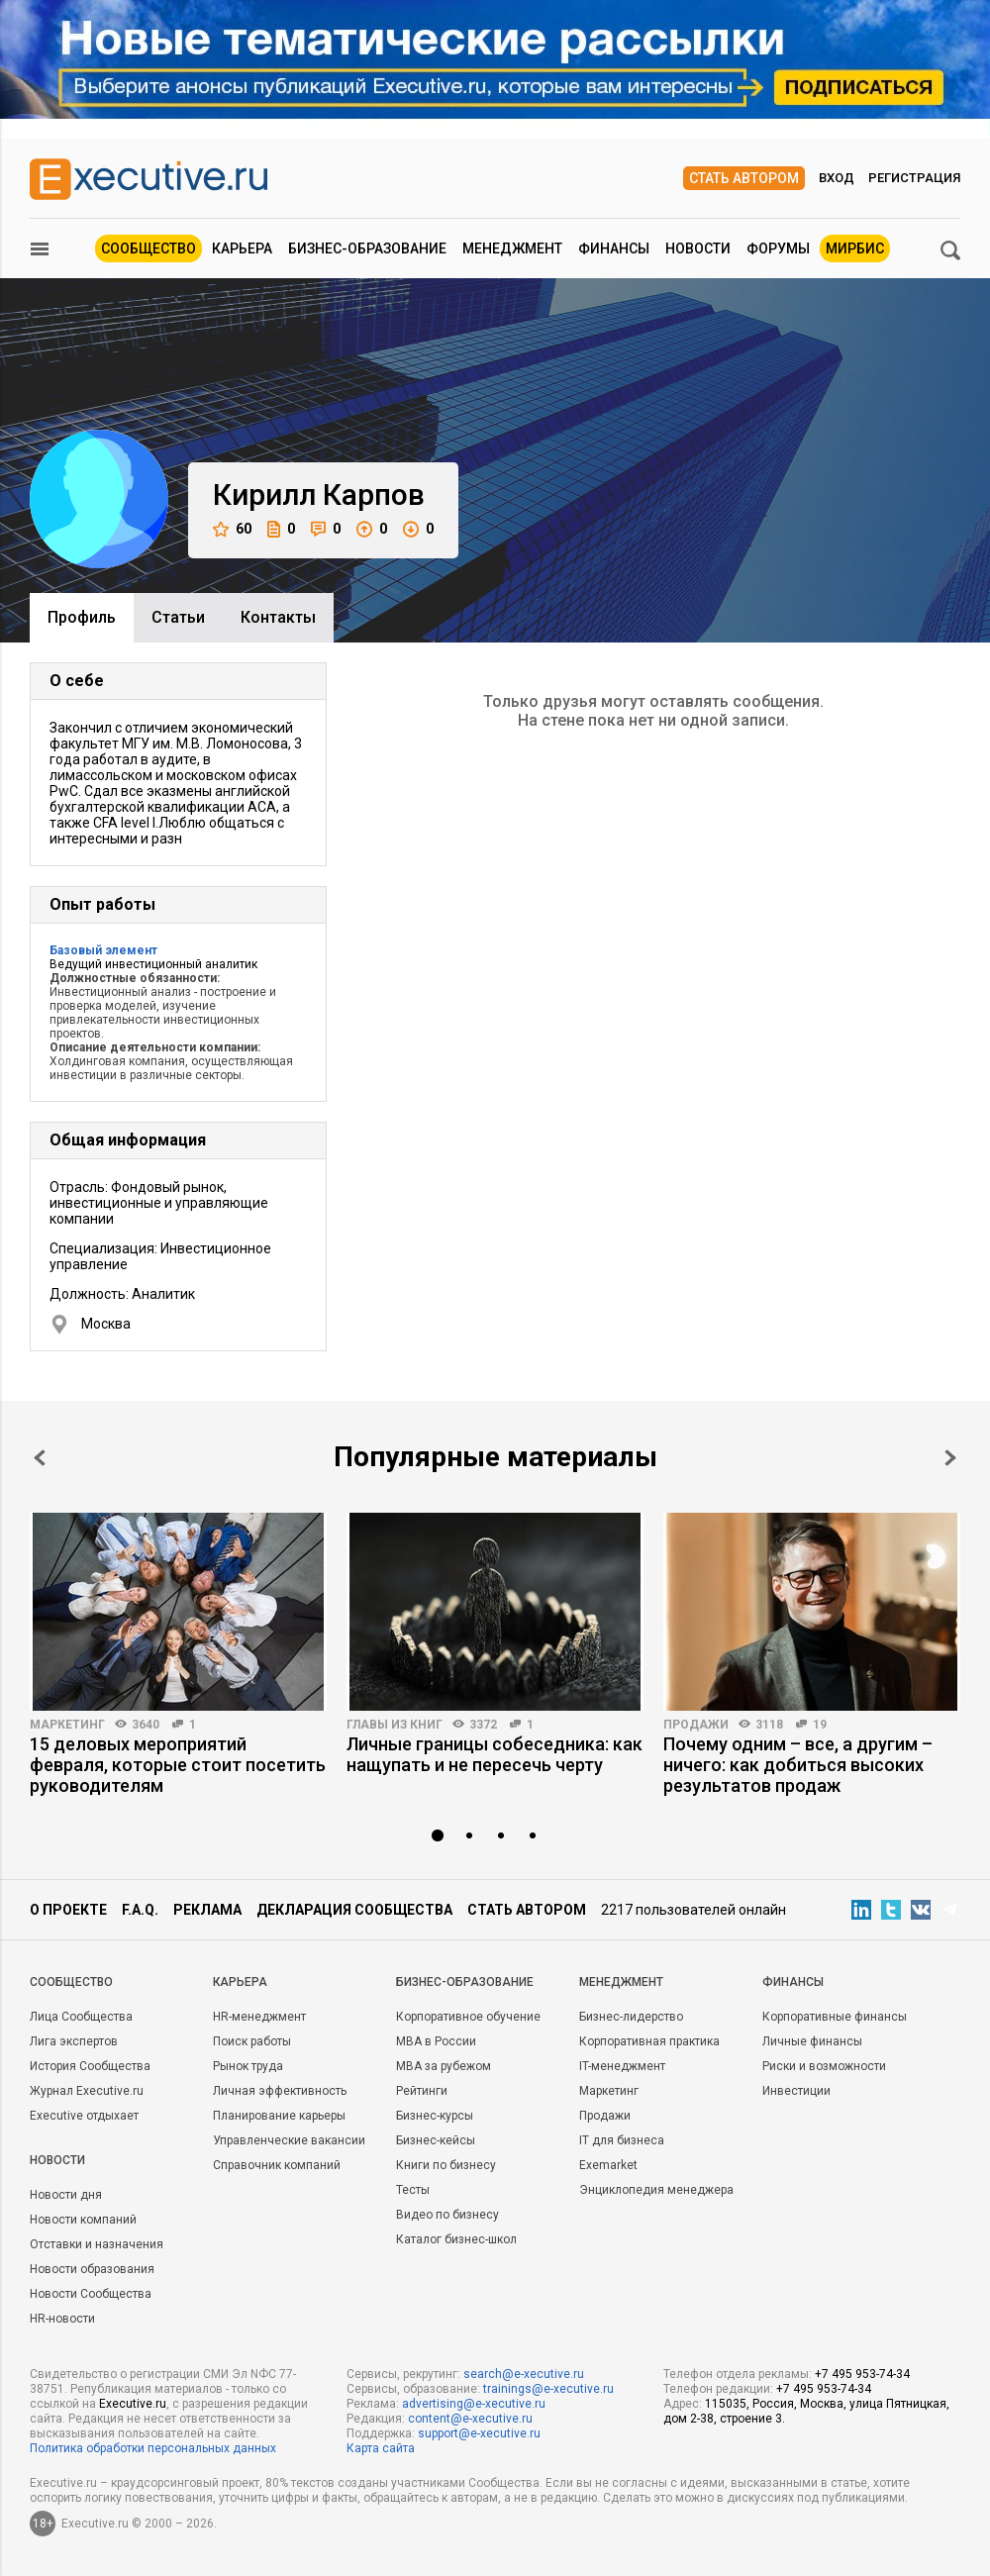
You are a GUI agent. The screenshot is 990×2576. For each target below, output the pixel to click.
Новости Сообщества (90, 2294)
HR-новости (62, 2319)
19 (820, 1725)
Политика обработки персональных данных (153, 2448)
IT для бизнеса (621, 2140)
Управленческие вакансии (289, 2140)
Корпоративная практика (649, 2041)
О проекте (68, 1910)
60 (232, 529)
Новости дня (66, 2195)
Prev (40, 1457)
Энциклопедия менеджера (656, 2190)
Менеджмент (512, 248)
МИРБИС (855, 248)
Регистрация (914, 177)
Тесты (413, 2190)
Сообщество (148, 248)
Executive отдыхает (84, 2116)
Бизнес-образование (367, 248)
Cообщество (71, 1982)
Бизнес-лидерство (631, 2017)
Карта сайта (380, 2448)
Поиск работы (252, 2041)
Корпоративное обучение (468, 2017)
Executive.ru (132, 2404)
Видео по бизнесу (447, 2215)
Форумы (778, 248)
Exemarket (608, 2165)
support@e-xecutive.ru (479, 2433)
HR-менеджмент (259, 2017)
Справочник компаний (277, 2165)
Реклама (207, 1910)
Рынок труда (248, 2066)
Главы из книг (394, 1725)
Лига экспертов (74, 2041)
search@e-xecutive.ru (523, 2374)
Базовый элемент (103, 950)
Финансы (613, 248)
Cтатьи (178, 617)
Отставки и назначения (96, 2244)
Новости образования (92, 2269)
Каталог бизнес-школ (456, 2239)
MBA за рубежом (443, 2066)
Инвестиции (796, 2091)
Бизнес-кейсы (435, 2140)
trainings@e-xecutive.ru (548, 2389)
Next (950, 1457)
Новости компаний (83, 2220)
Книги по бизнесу (446, 2165)
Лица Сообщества (81, 2017)
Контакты (278, 617)
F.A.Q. (140, 1910)
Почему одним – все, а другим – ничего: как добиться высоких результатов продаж (798, 1765)
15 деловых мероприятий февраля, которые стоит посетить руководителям (178, 1765)
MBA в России (436, 2041)
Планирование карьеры (279, 2116)
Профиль (82, 617)
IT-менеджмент (622, 2066)
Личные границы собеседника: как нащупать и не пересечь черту (494, 1754)
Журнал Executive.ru (87, 2091)
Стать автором (744, 178)
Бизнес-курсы (434, 2116)
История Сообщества (90, 2066)
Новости (698, 248)
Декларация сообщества (354, 1910)
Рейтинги (421, 2091)
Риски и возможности (824, 2066)
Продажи (696, 1725)
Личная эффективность (279, 2091)
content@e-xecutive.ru (470, 2419)
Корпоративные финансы (834, 2017)
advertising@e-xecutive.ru (473, 2404)
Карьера (242, 248)
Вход (836, 177)
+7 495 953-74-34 (862, 2374)
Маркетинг (67, 1725)
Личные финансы (812, 2041)
